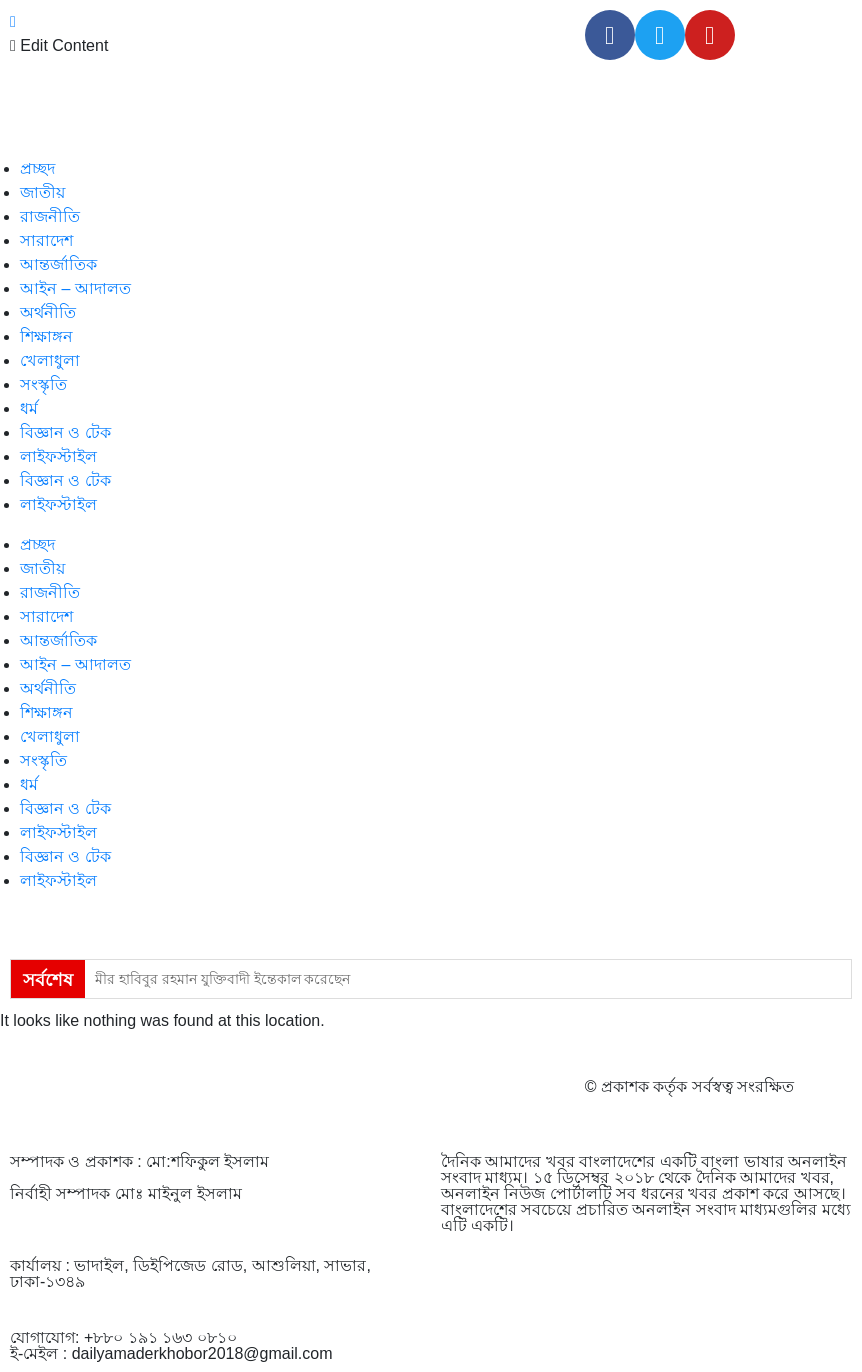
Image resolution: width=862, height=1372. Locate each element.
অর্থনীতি (48, 312)
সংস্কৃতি (43, 384)
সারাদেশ (46, 240)
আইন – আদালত (75, 288)
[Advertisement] (431, 1318)
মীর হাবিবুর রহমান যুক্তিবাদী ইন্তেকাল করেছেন (222, 979)
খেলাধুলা (50, 360)
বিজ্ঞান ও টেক (65, 432)
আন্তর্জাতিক (58, 264)
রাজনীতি (50, 216)
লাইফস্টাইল (58, 456)
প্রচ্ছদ (37, 168)
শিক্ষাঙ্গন (46, 336)
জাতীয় (42, 192)
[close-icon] (13, 21)
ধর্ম (29, 408)
